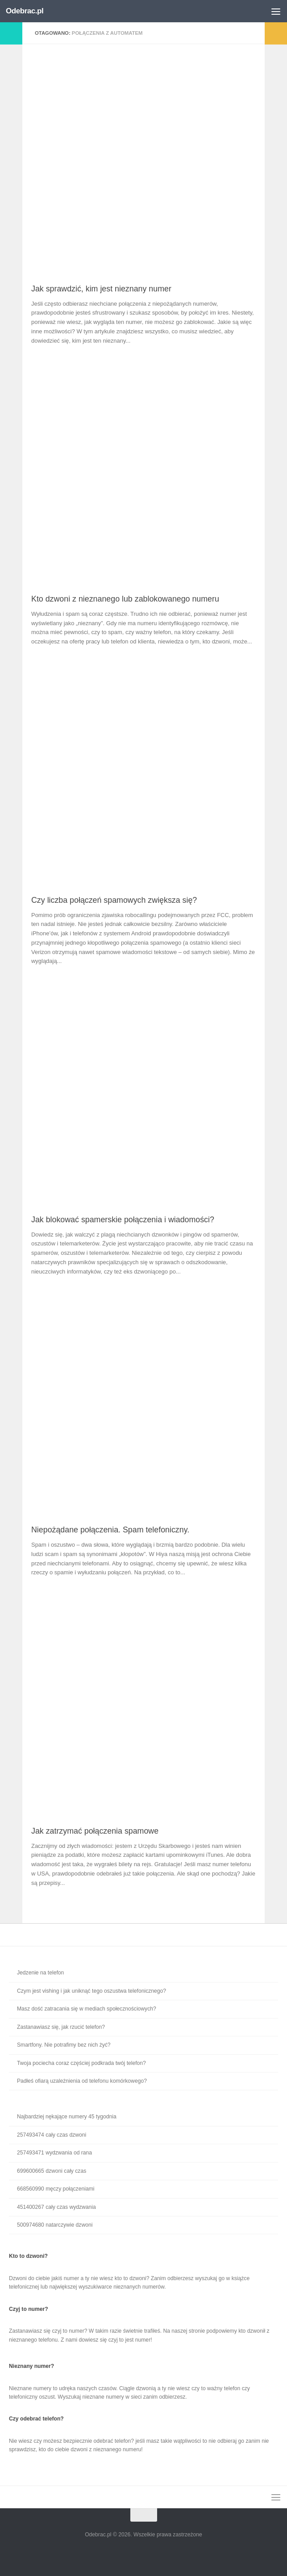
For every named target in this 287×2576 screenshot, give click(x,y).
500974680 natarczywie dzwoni (54, 2225)
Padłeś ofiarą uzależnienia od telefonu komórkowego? (82, 2081)
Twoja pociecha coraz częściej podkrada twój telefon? (81, 2063)
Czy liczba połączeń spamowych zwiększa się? (114, 900)
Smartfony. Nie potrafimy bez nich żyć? (64, 2045)
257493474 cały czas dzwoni (51, 2135)
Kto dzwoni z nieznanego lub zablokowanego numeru (125, 598)
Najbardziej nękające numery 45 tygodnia (66, 2116)
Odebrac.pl (24, 11)
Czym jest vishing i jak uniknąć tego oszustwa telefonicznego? (91, 1991)
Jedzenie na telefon (40, 1973)
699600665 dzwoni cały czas (51, 2171)
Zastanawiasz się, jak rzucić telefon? (61, 2027)
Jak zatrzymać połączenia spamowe (94, 1831)
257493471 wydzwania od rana (54, 2153)
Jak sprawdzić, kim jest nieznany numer (101, 288)
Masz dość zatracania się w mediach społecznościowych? (86, 2009)
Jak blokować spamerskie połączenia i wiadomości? (122, 1219)
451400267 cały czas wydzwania (56, 2207)
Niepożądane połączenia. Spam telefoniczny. (110, 1529)
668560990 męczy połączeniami (55, 2189)
